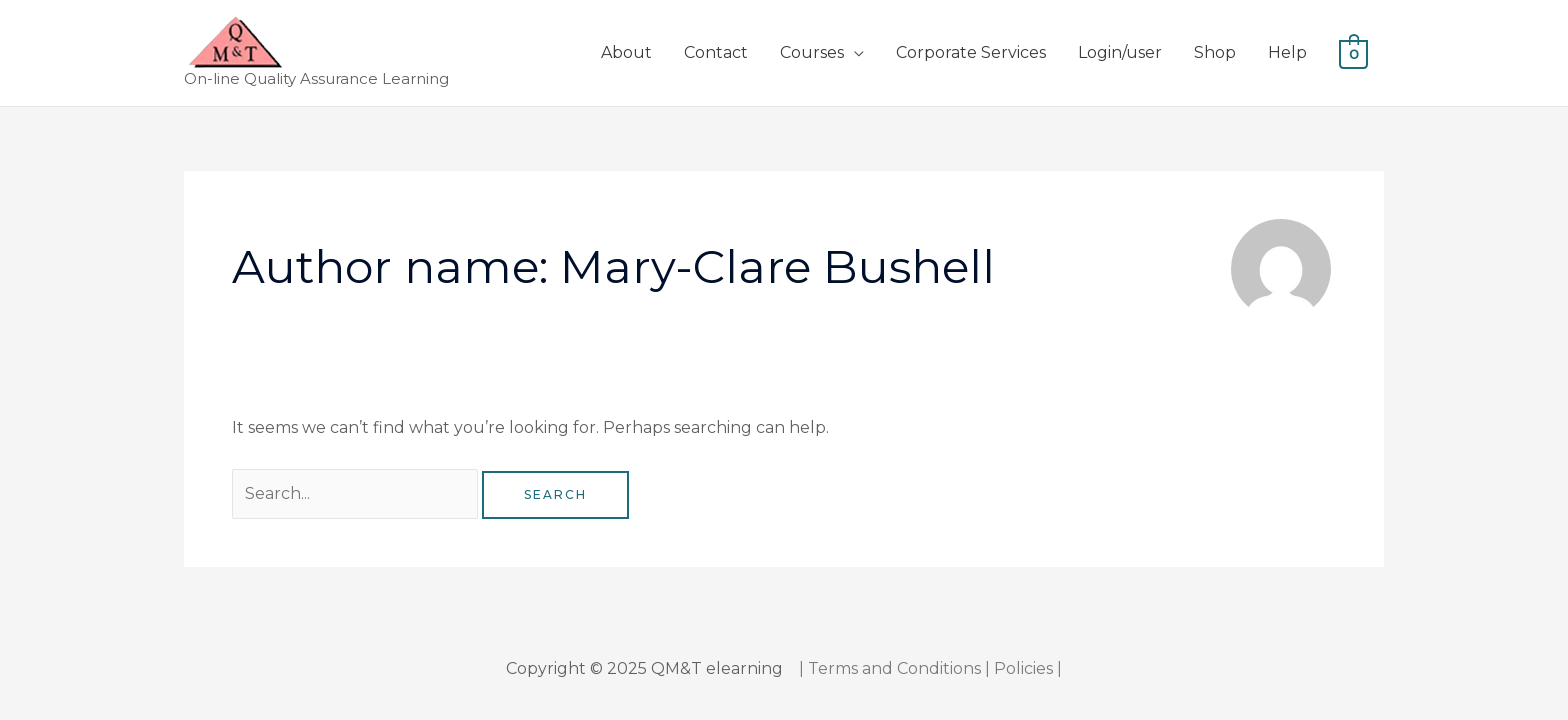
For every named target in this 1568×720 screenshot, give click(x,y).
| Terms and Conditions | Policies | (930, 668)
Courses (812, 52)
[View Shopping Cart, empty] (1353, 52)
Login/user (1120, 52)
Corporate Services (971, 52)
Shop (1215, 52)
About (626, 52)
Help (1287, 52)
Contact (716, 52)
